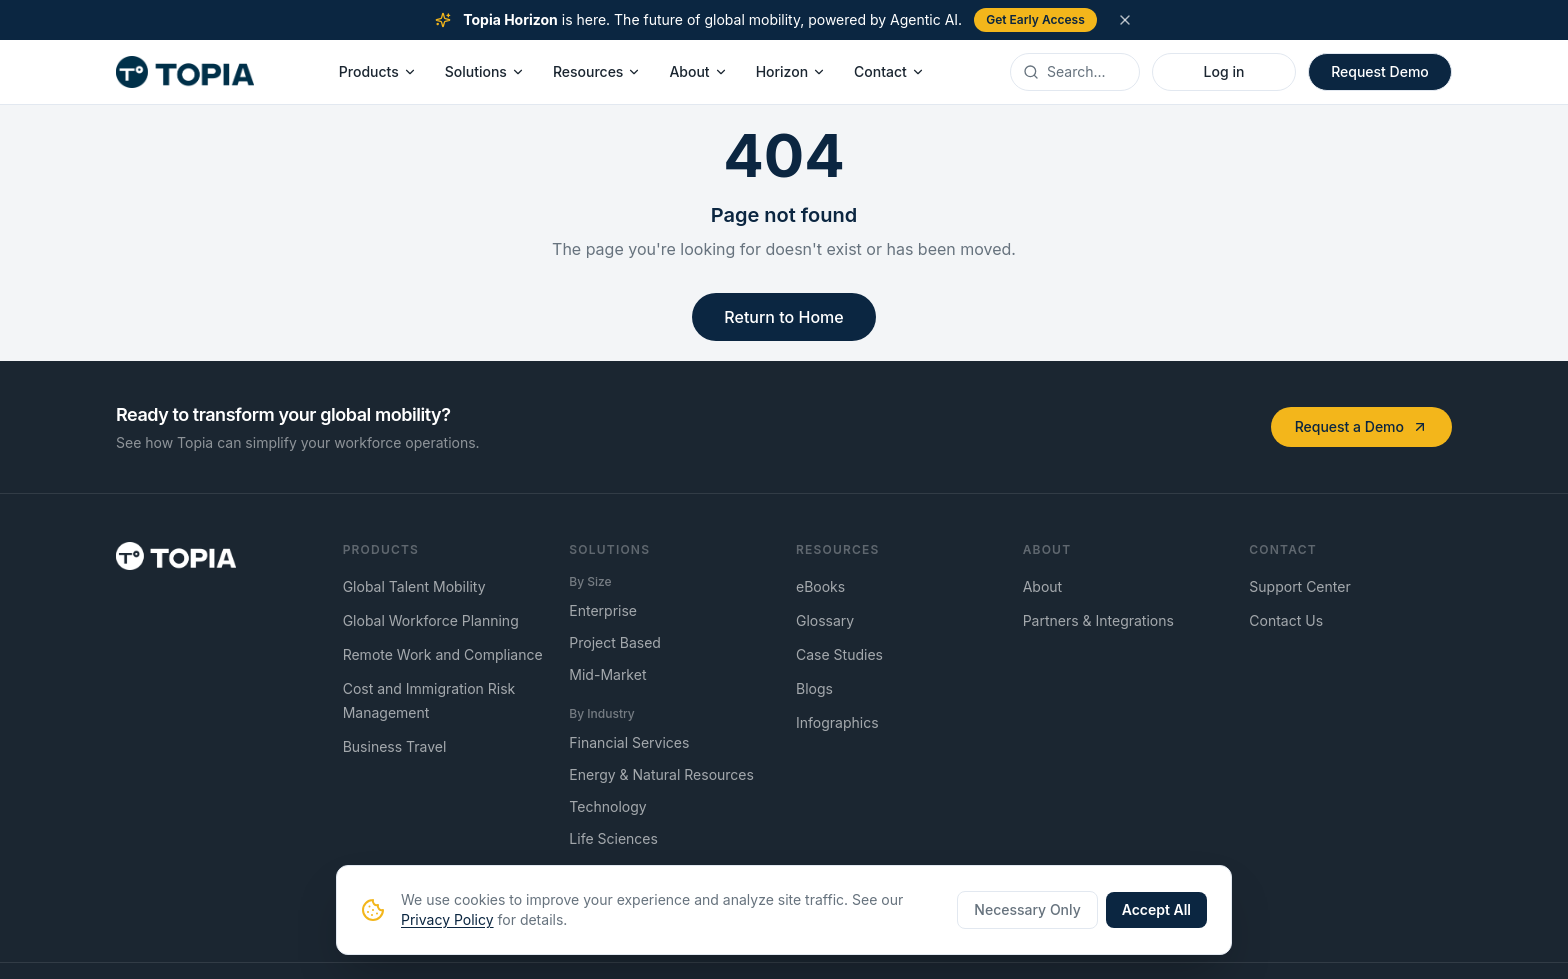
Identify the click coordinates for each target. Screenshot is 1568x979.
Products (378, 71)
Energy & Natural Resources (661, 774)
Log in (1224, 71)
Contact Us (1286, 620)
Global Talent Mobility (414, 586)
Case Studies (839, 654)
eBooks (820, 586)
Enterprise (603, 610)
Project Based (615, 642)
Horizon (791, 71)
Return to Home (783, 317)
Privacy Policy (447, 919)
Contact (889, 71)
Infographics (837, 722)
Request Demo (1380, 71)
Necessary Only (1027, 909)
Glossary (825, 620)
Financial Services (629, 742)
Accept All (1156, 909)
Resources (597, 71)
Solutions (485, 71)
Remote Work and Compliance (443, 654)
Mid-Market (607, 674)
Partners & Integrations (1098, 620)
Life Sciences (613, 838)
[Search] (1087, 72)
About (698, 71)
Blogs (814, 688)
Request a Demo (1361, 426)
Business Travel (395, 746)
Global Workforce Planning (431, 620)
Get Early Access (1035, 19)
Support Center (1299, 586)
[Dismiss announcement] (1125, 20)
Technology (607, 806)
